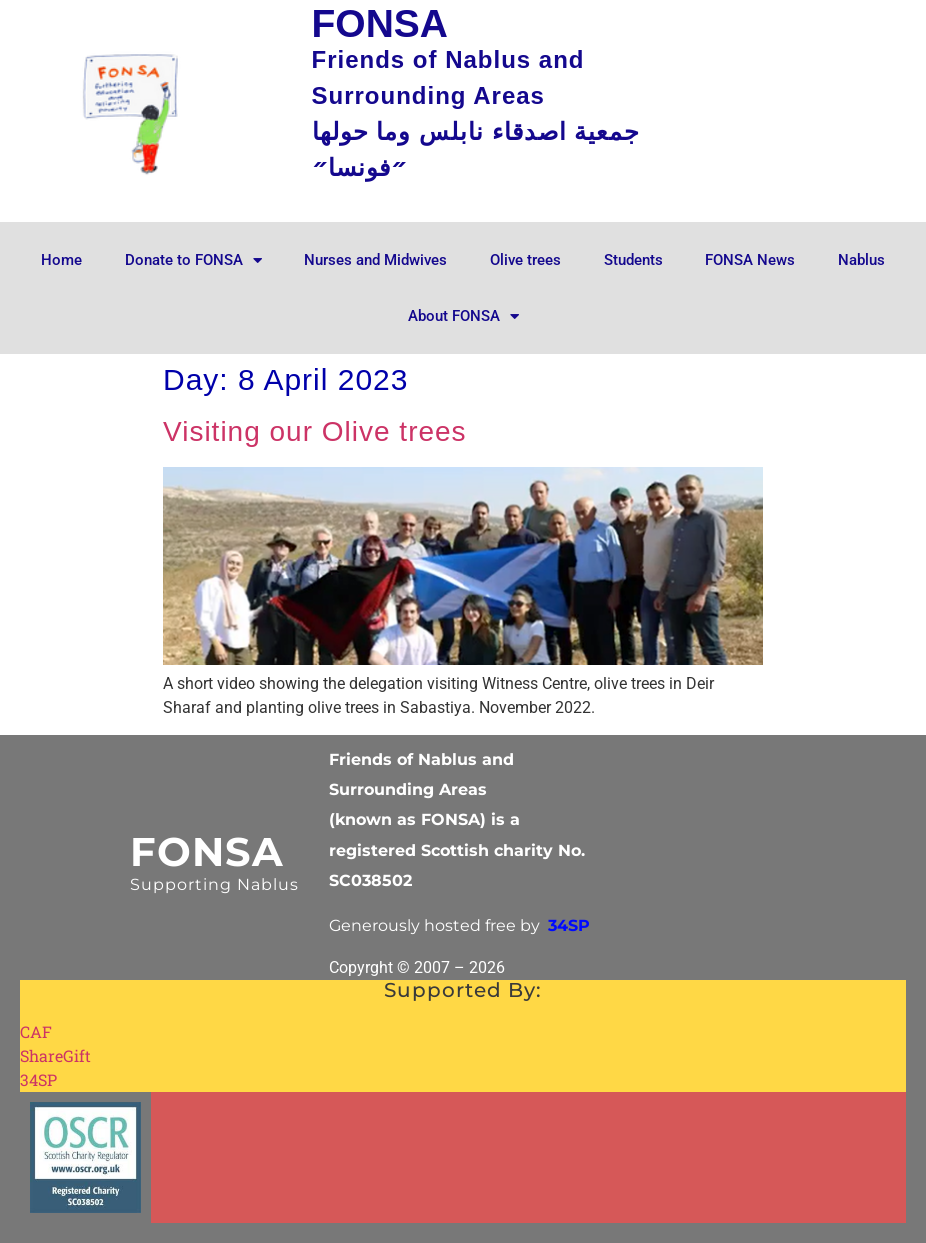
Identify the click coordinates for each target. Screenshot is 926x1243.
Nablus (861, 260)
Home (61, 260)
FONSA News (750, 260)
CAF (36, 1031)
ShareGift (55, 1055)
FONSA (207, 851)
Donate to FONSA (193, 260)
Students (633, 260)
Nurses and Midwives (375, 260)
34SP (38, 1079)
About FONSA (463, 316)
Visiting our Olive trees (315, 431)
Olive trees (525, 260)
